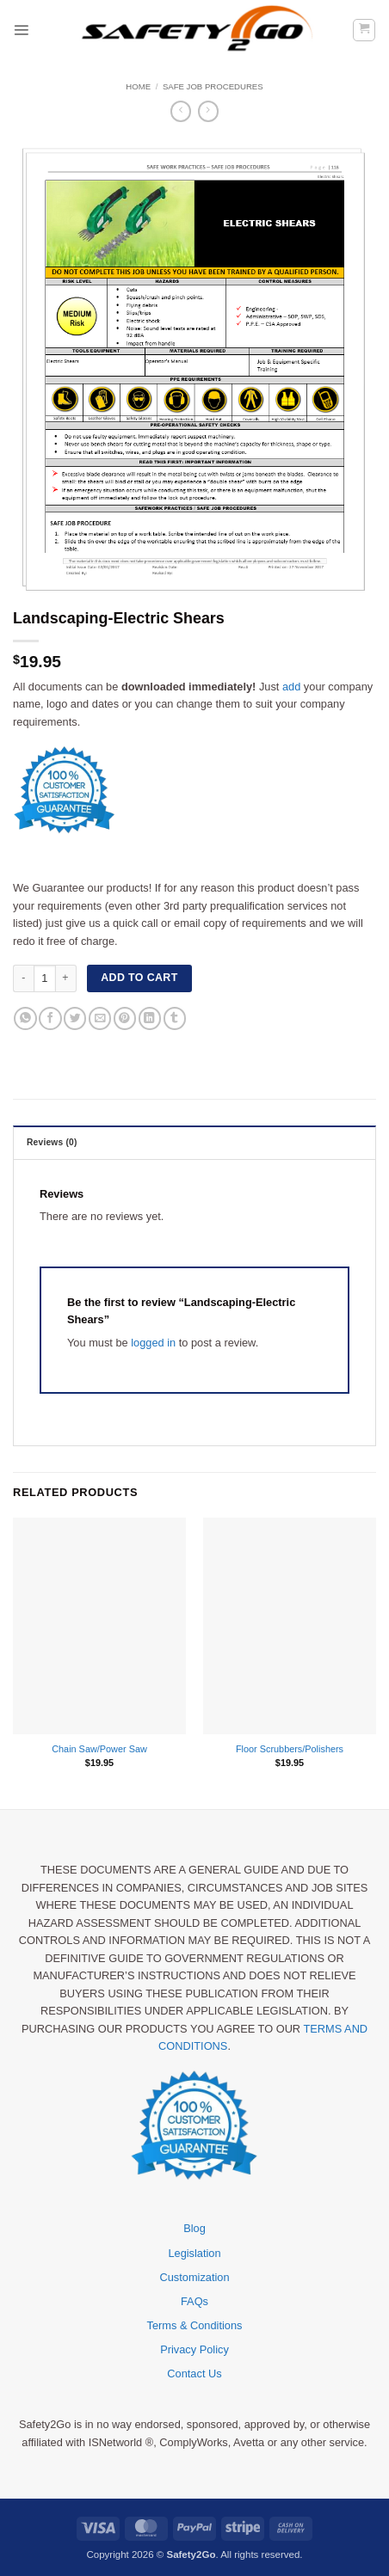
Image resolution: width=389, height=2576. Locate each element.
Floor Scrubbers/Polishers (289, 1749)
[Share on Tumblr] (175, 1018)
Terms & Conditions (195, 2325)
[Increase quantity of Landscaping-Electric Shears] (66, 978)
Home (138, 86)
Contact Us (194, 2373)
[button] (21, 29)
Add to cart (139, 978)
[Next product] (181, 112)
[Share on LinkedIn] (150, 1018)
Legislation (194, 2253)
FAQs (194, 2301)
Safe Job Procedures (213, 86)
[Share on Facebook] (50, 1018)
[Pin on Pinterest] (125, 1018)
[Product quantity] (45, 978)
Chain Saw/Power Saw (99, 1749)
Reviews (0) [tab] (52, 1142)
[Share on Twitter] (75, 1018)
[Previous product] (208, 112)
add (291, 686)
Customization (194, 2277)
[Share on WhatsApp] (25, 1018)
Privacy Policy (194, 2349)
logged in (153, 1342)
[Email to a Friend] (100, 1018)
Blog (194, 2228)
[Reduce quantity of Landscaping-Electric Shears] (23, 978)
